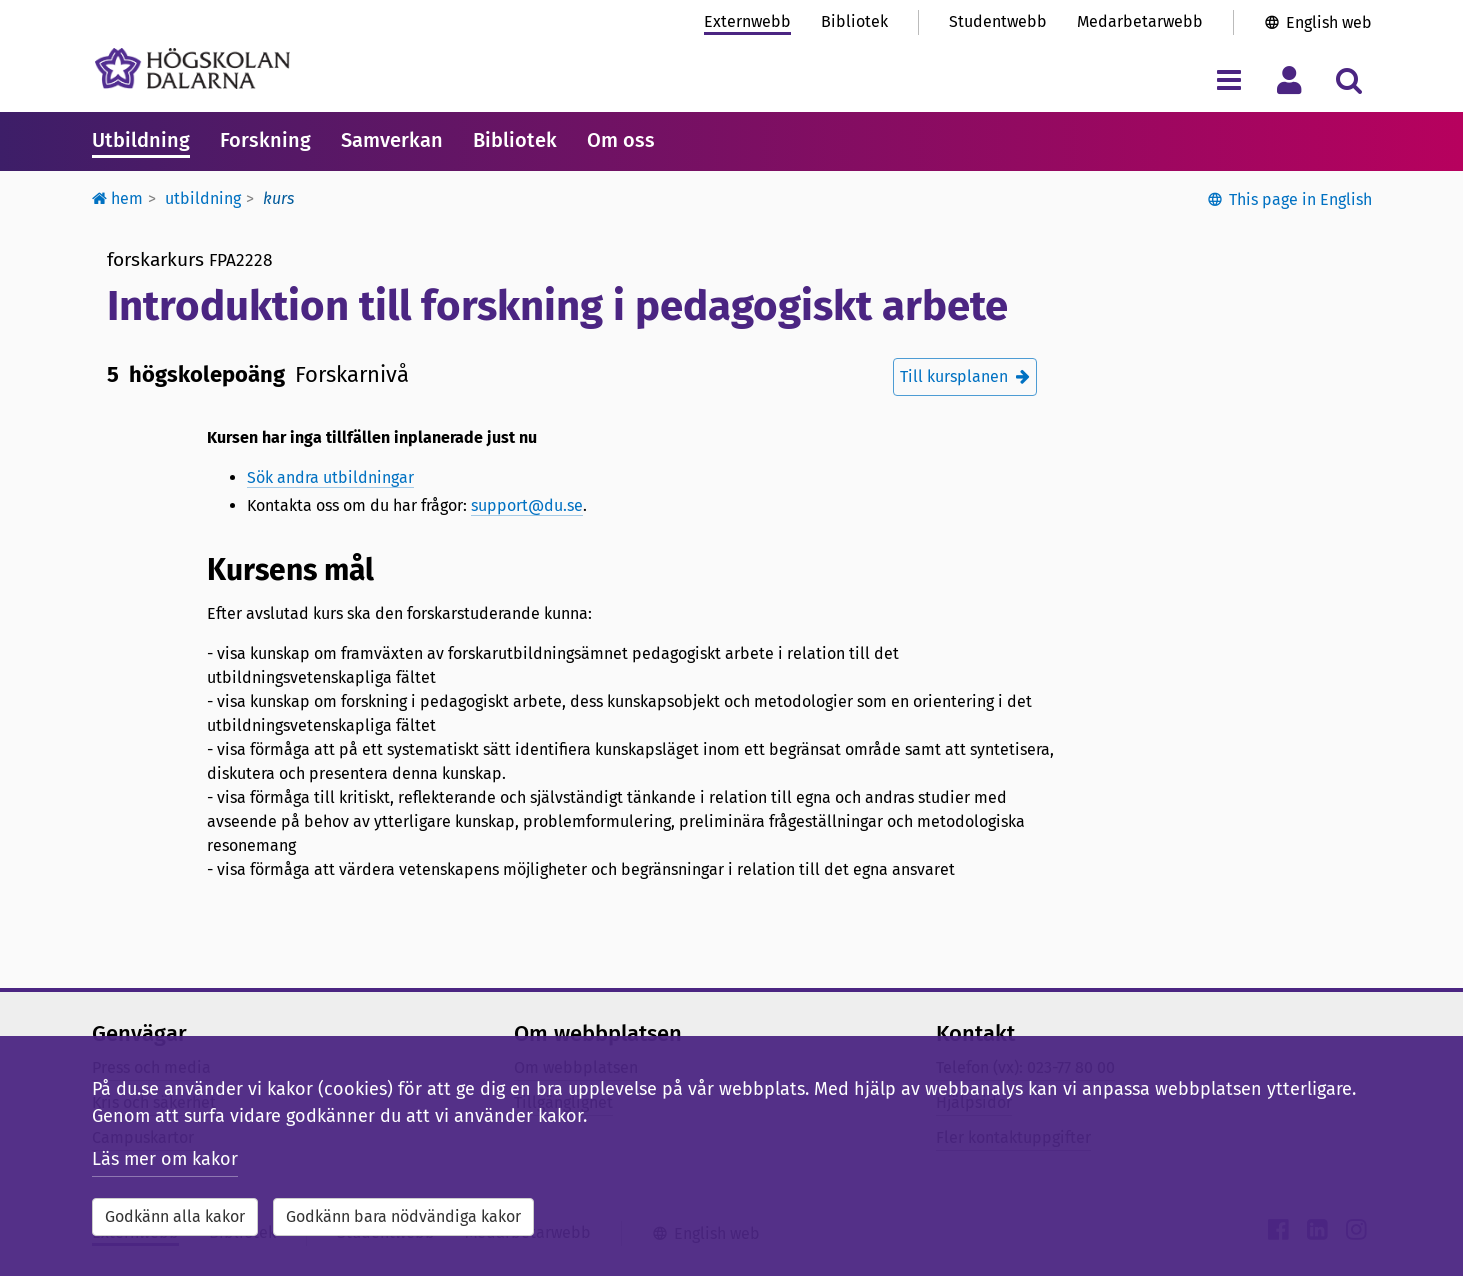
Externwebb (747, 21)
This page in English (1300, 199)
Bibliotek (854, 21)
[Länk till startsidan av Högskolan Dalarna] (192, 68)
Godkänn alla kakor (175, 1216)
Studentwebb (998, 21)
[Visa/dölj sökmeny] (1349, 79)
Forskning (265, 140)
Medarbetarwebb (1140, 21)
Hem (117, 198)
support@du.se (527, 505)
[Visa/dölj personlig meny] (1289, 79)
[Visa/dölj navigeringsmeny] (1229, 79)
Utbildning (141, 140)
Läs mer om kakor (165, 1159)
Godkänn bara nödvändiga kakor (403, 1216)
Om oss (621, 140)
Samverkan (392, 140)
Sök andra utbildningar (330, 477)
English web (1329, 22)
